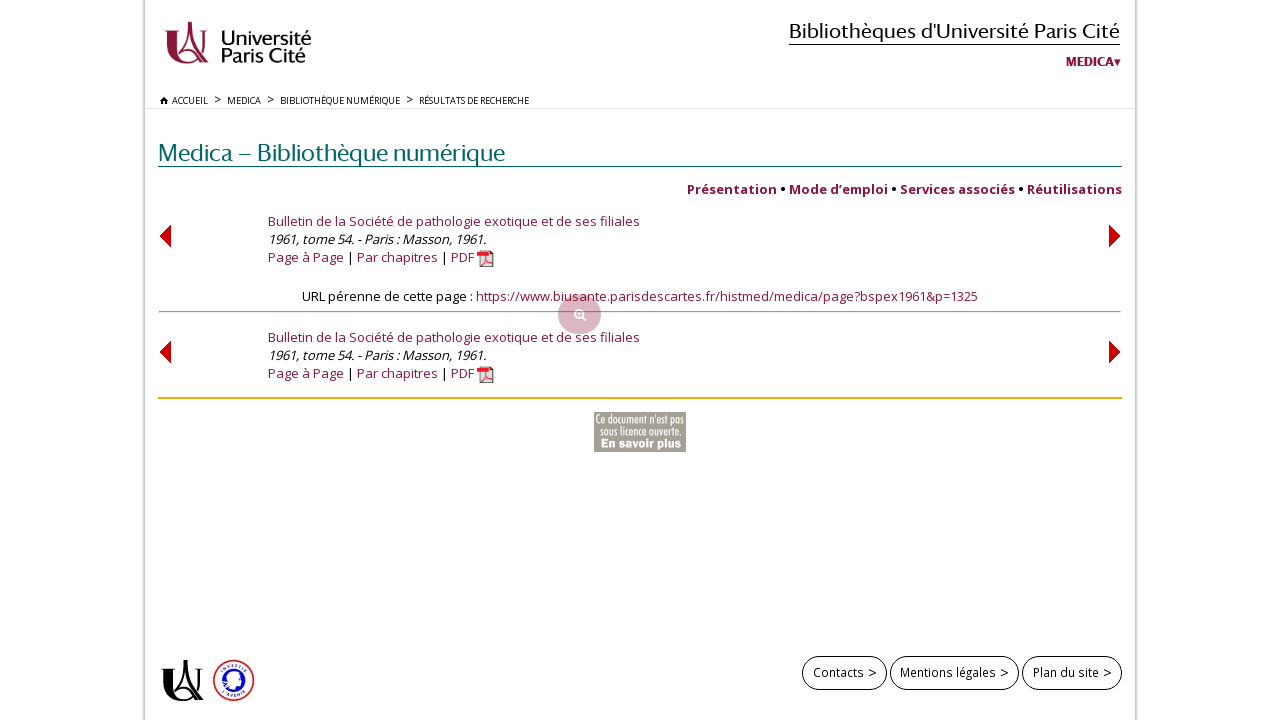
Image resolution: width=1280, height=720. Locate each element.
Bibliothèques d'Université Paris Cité (954, 30)
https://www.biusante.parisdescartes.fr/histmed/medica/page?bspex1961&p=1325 (727, 296)
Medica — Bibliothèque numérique (331, 152)
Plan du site (1066, 672)
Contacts (838, 672)
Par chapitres (397, 257)
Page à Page (306, 257)
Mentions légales (948, 672)
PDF (472, 257)
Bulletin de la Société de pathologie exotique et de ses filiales (454, 221)
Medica (1090, 62)
